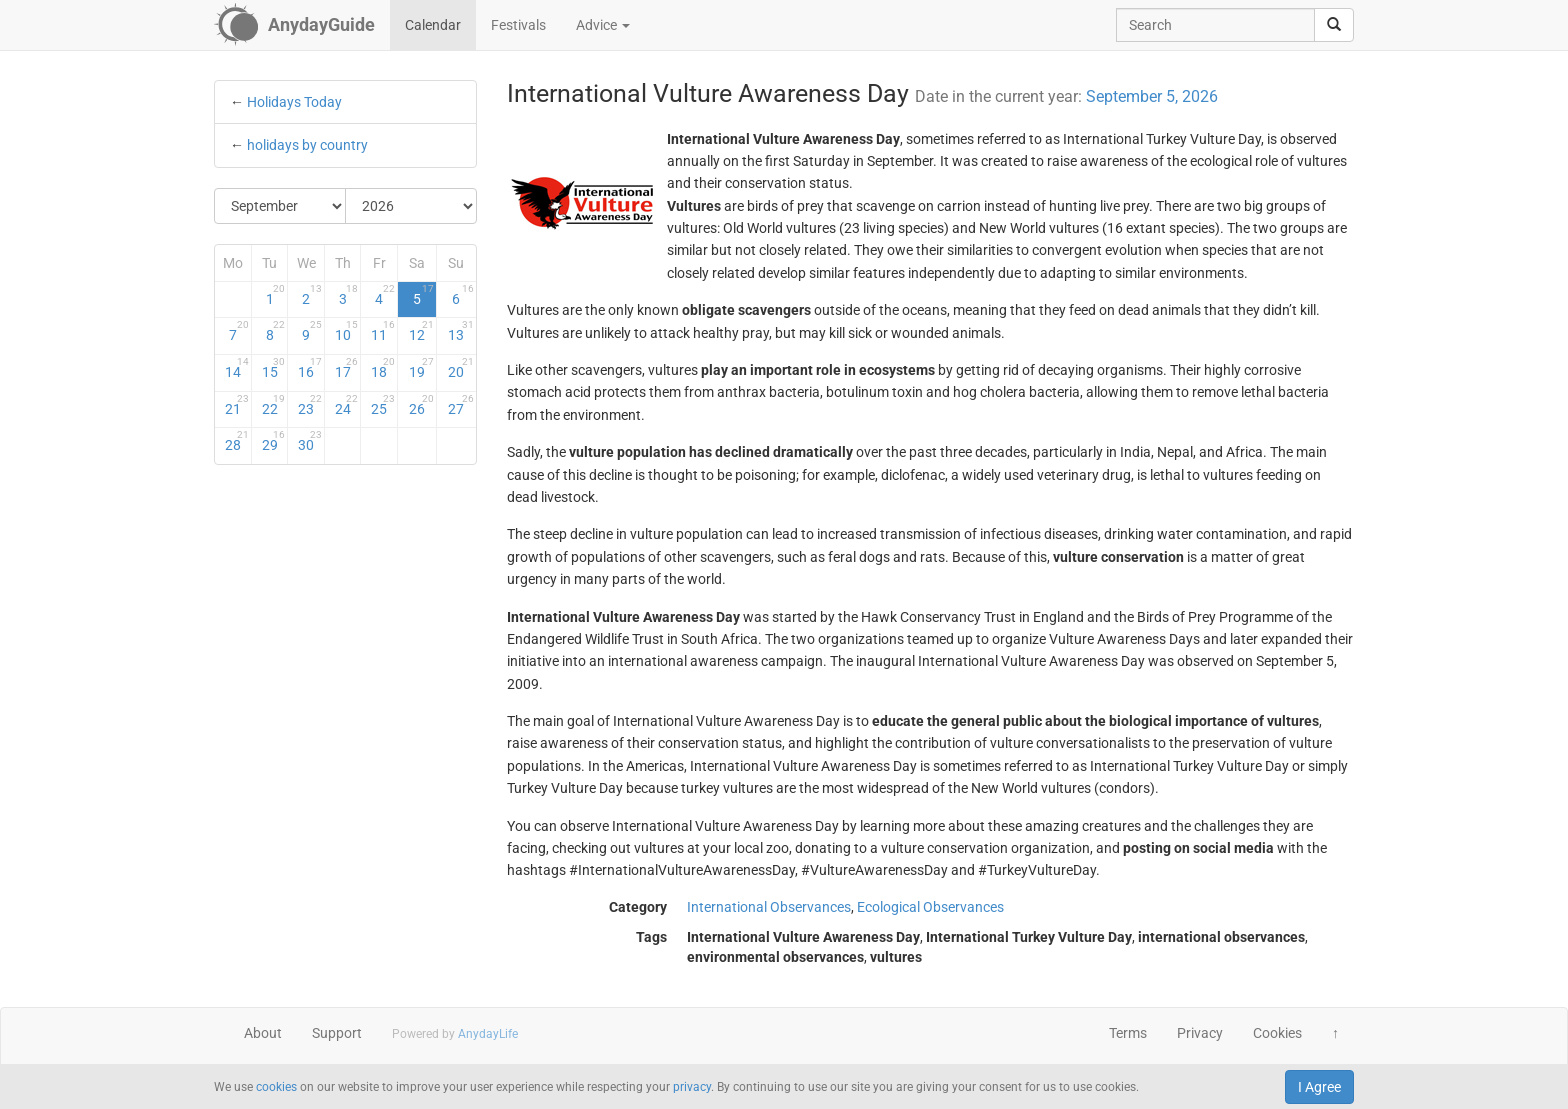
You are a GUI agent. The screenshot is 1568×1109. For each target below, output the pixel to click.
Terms (1128, 1033)
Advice (603, 25)
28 (237, 441)
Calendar (433, 25)
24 (347, 405)
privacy (692, 1087)
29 (274, 441)
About (263, 1033)
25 (383, 405)
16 (310, 368)
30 (310, 441)
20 (460, 368)
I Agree (1319, 1087)
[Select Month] (280, 206)
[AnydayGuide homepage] (294, 25)
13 (460, 331)
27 (460, 405)
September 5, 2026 (1152, 96)
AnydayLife (488, 1034)
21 (237, 405)
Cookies (1277, 1033)
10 (347, 331)
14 (237, 368)
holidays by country (307, 145)
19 (421, 368)
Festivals (518, 25)
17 (347, 368)
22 (274, 405)
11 (383, 331)
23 (310, 405)
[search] (1334, 25)
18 (383, 368)
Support (337, 1033)
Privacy (1200, 1033)
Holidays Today (294, 102)
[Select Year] (411, 206)
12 (421, 331)
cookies (276, 1087)
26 (421, 405)
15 (274, 368)
